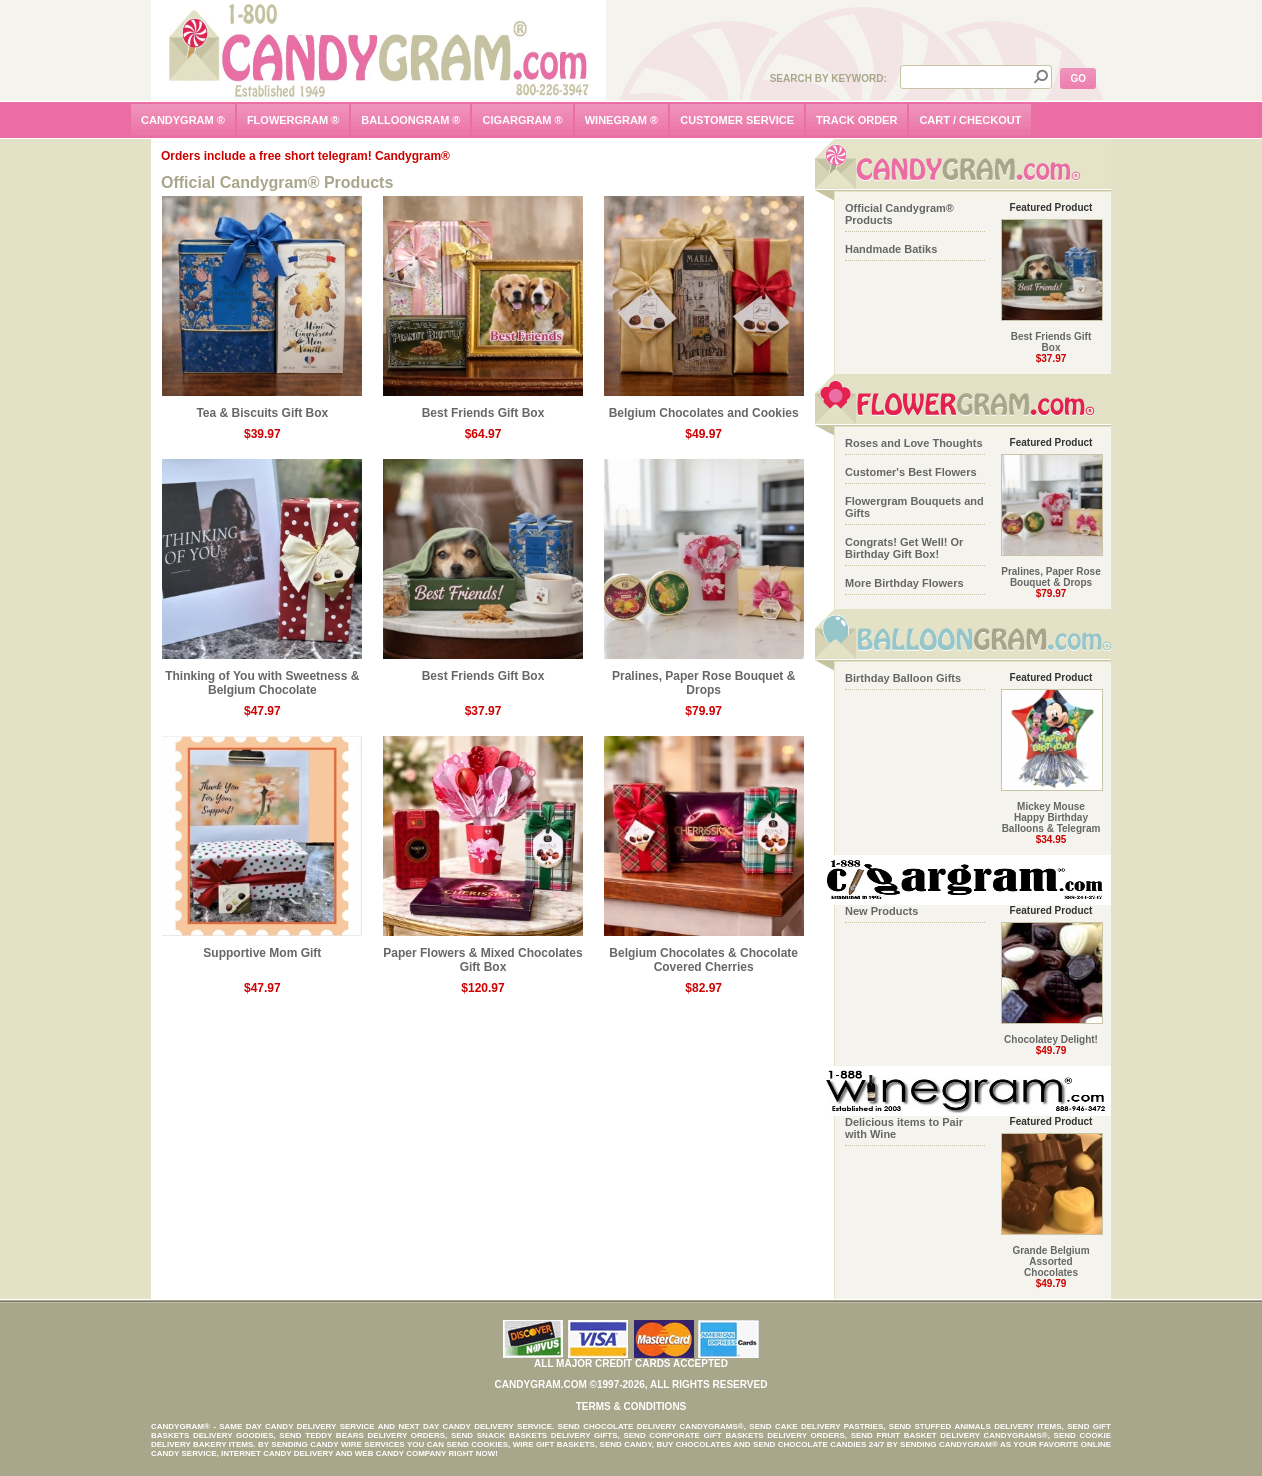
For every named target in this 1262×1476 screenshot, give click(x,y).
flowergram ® (293, 120)
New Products (881, 911)
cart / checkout (970, 120)
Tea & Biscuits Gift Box (262, 407)
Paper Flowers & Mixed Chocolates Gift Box (483, 954)
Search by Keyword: (828, 78)
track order (856, 120)
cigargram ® (522, 120)
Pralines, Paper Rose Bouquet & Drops (704, 677)
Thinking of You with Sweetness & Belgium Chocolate (262, 677)
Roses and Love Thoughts (914, 443)
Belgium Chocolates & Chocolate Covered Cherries (704, 954)
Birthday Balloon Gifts (903, 678)
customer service (737, 120)
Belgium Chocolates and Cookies (704, 407)
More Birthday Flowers (904, 583)
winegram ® (622, 120)
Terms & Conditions (631, 1406)
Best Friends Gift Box (483, 407)
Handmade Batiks (891, 249)
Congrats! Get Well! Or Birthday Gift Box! (904, 548)
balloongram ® (410, 120)
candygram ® (183, 120)
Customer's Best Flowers (911, 472)
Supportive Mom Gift (262, 947)
